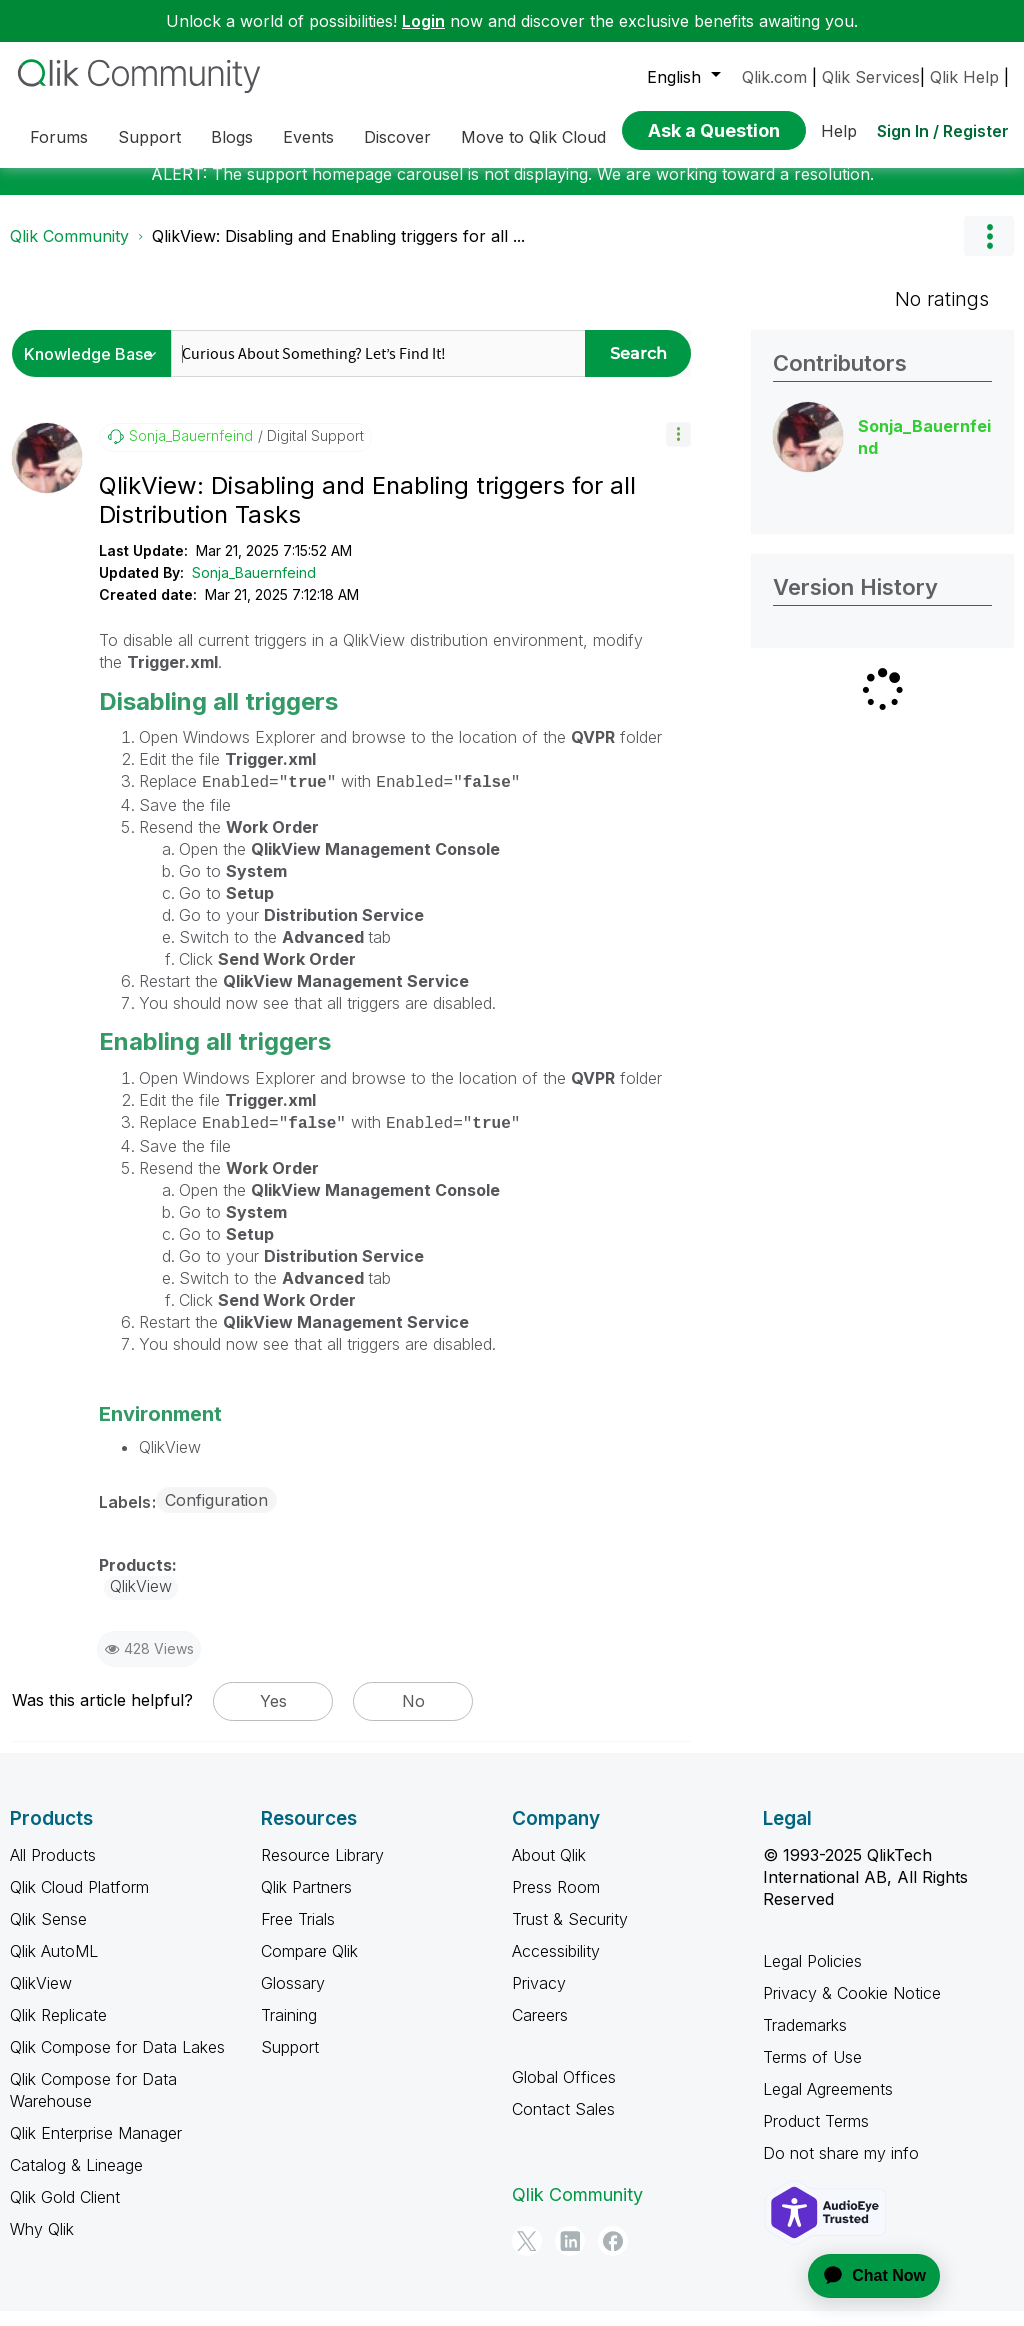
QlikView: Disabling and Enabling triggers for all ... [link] (338, 251)
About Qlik (549, 1870)
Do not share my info (841, 2168)
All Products (53, 1870)
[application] (862, 2276)
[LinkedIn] (570, 2256)
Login (423, 21)
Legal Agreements (828, 2104)
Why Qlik (42, 2244)
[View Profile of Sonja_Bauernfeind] (191, 451)
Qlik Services (871, 77)
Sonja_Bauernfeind (254, 587)
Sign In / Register (943, 131)
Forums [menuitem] (59, 137)
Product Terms (816, 2136)
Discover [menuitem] (397, 137)
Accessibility (556, 1966)
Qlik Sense (48, 1934)
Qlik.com (774, 77)
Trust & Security (570, 1934)
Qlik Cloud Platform (79, 1902)
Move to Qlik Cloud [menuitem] (533, 137)
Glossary (293, 1998)
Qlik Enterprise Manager (96, 2148)
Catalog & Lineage (76, 2180)
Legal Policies (812, 1976)
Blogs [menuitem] (232, 137)
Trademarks (805, 2040)
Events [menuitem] (308, 137)
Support (290, 2062)
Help (839, 131)
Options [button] (989, 251)
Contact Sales (563, 2124)
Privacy (539, 1998)
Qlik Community (69, 251)
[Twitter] (527, 2256)
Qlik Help (964, 77)
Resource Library (322, 1870)
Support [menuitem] (149, 137)
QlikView (41, 1998)
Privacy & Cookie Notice (852, 2008)
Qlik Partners (306, 1902)
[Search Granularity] (96, 368)
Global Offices (564, 2092)
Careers (540, 2030)
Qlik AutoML (54, 1966)
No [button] (413, 1716)
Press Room (556, 1902)
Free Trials (298, 1934)
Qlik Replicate (58, 2030)
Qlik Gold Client (65, 2212)
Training (289, 2030)
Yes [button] (273, 1716)
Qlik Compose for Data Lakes (117, 2062)
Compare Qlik (309, 1966)
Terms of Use (812, 2072)
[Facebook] (613, 2256)
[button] (678, 449)
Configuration (216, 1515)
